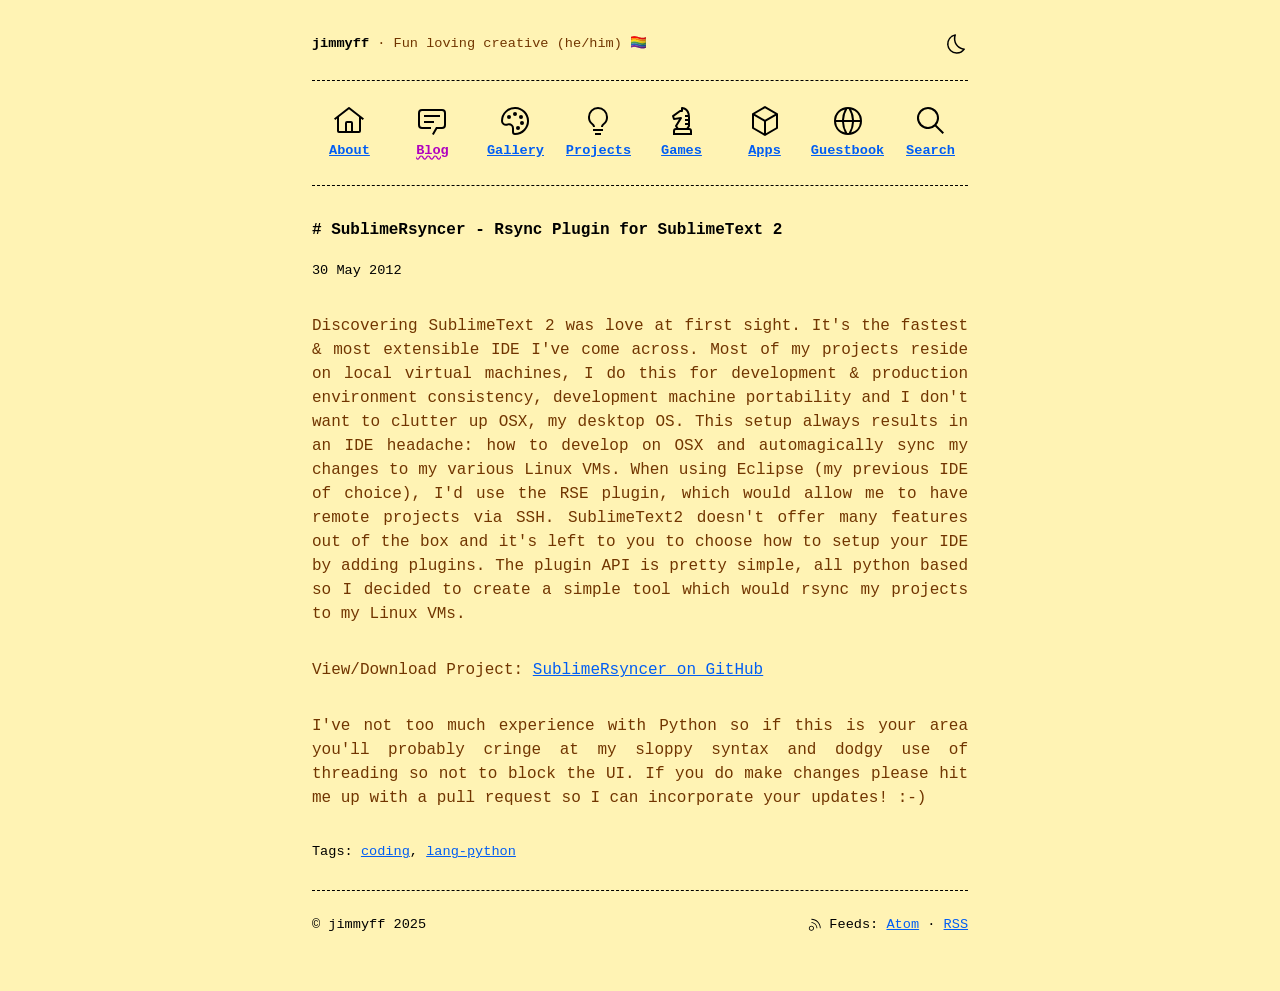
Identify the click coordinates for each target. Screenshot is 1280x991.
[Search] (930, 133)
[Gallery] (515, 133)
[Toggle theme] (956, 44)
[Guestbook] (847, 133)
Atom (902, 924)
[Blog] (432, 133)
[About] (349, 133)
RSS (956, 924)
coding (385, 851)
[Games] (681, 133)
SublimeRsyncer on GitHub (648, 670)
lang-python (471, 851)
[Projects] (598, 133)
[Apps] (764, 133)
